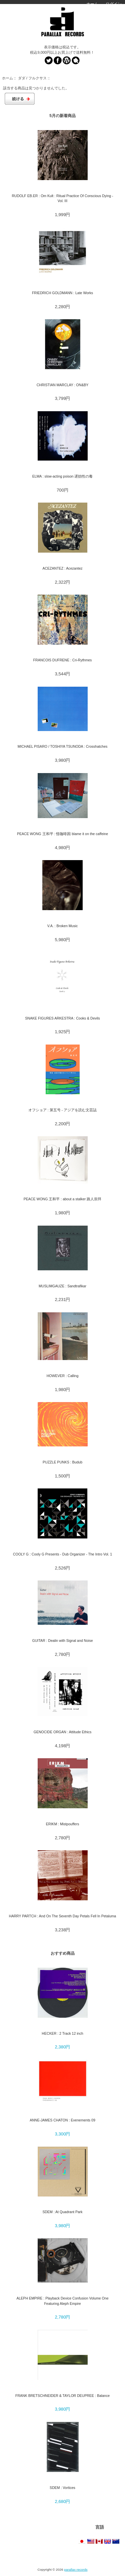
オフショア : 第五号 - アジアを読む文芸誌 (62, 1110)
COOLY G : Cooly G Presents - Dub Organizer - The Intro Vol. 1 (62, 1554)
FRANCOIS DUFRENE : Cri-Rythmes (62, 660)
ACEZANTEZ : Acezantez (62, 568)
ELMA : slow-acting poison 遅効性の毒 (62, 476)
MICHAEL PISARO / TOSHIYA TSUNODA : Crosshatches (63, 746)
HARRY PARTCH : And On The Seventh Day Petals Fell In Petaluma (62, 1916)
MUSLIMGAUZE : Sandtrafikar (62, 1286)
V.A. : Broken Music (62, 926)
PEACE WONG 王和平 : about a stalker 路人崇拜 (63, 1199)
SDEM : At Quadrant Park (62, 2212)
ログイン (114, 4)
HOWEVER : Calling (63, 1376)
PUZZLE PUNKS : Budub (62, 1462)
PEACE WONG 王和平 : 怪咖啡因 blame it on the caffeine (62, 834)
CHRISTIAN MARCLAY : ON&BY (63, 385)
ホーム (92, 4)
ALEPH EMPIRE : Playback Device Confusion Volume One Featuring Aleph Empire (62, 2300)
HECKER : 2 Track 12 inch (62, 2033)
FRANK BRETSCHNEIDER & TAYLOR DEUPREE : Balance (62, 2396)
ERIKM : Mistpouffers (62, 1824)
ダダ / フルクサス (32, 78)
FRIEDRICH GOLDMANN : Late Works (62, 293)
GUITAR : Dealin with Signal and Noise (62, 1641)
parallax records (75, 2569)
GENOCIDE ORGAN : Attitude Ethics (63, 1732)
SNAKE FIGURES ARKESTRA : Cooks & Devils (62, 1018)
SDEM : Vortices (62, 2488)
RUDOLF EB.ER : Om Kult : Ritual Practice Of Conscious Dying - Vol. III (62, 198)
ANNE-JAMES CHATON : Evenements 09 (62, 2120)
